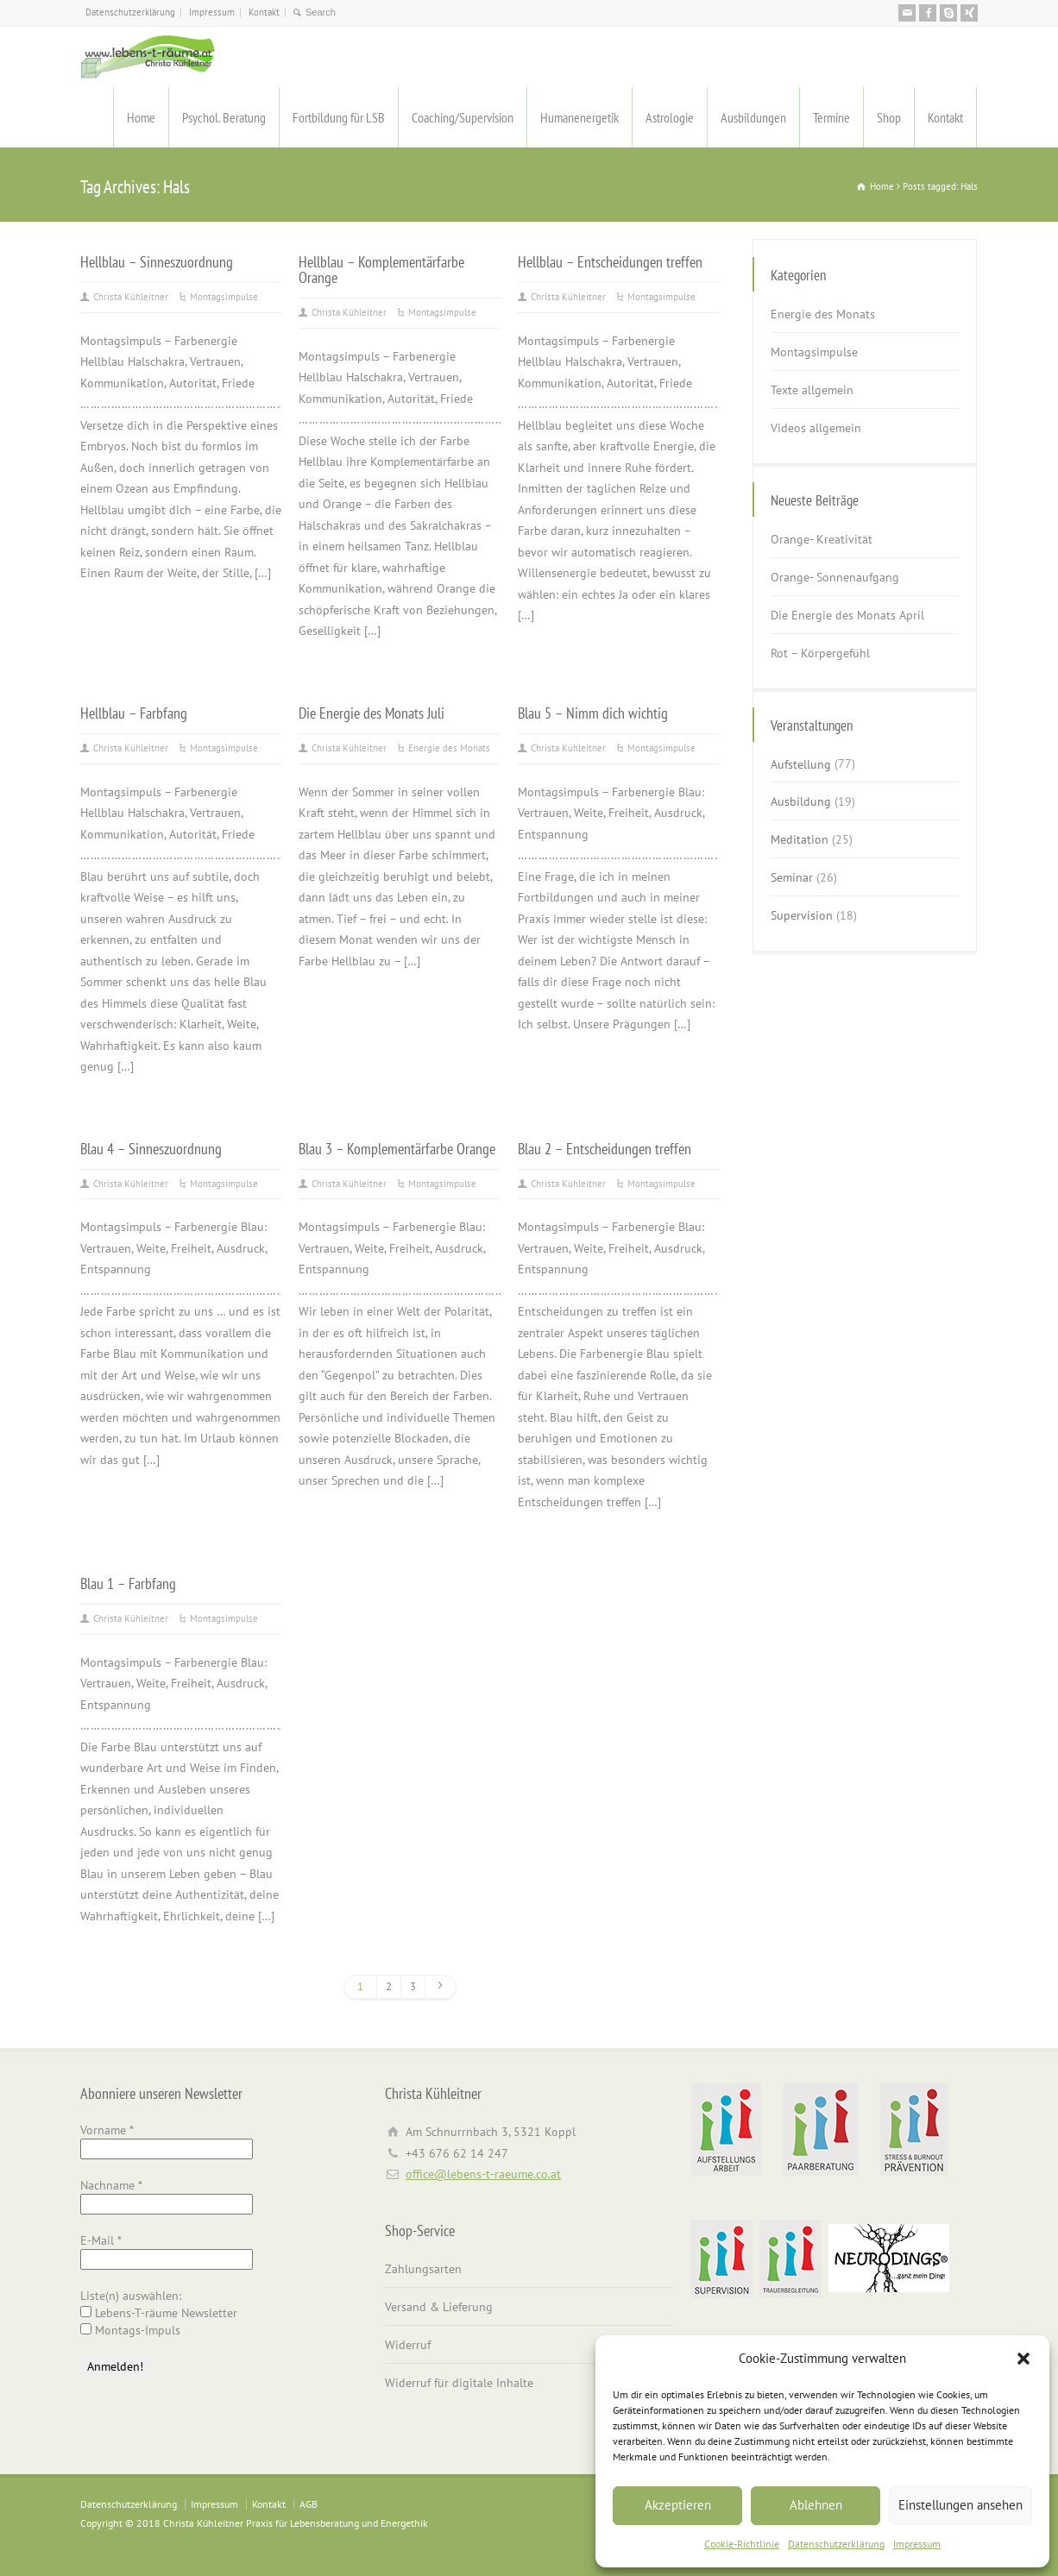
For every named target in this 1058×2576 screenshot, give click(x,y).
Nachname (111, 2185)
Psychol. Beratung (224, 117)
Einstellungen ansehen (960, 2505)
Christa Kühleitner (130, 297)
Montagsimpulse (224, 297)
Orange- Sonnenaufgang (835, 577)
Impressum (917, 2543)
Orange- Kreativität (821, 539)
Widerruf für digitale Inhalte (459, 2383)
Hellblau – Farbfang (133, 712)
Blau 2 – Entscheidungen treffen (604, 1148)
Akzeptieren (678, 2505)
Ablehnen (816, 2505)
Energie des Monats (449, 748)
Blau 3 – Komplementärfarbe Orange (397, 1148)
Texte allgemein (812, 390)
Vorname (107, 2130)
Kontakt (264, 12)
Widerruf (408, 2345)
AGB (308, 2503)
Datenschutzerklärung (836, 2543)
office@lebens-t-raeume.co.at (483, 2174)
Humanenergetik (579, 117)
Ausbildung (801, 801)
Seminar (792, 877)
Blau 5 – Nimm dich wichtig (593, 712)
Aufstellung (801, 763)
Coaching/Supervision (462, 117)
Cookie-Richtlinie (741, 2543)
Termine (831, 117)
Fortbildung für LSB (339, 117)
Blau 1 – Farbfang (128, 1583)
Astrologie (670, 117)
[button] (1023, 2358)
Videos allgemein (816, 428)
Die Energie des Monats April (847, 615)
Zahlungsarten (423, 2269)
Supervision (802, 915)
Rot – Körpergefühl (820, 653)
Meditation (799, 839)
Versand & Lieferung (439, 2307)
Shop (889, 117)
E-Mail (101, 2240)
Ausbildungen (753, 117)
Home (141, 117)
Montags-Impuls (130, 2330)
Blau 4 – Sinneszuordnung (151, 1148)
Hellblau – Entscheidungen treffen (610, 261)
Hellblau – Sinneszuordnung (156, 261)
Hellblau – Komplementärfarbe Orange (381, 269)
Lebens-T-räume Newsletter (158, 2313)
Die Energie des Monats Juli (371, 712)
